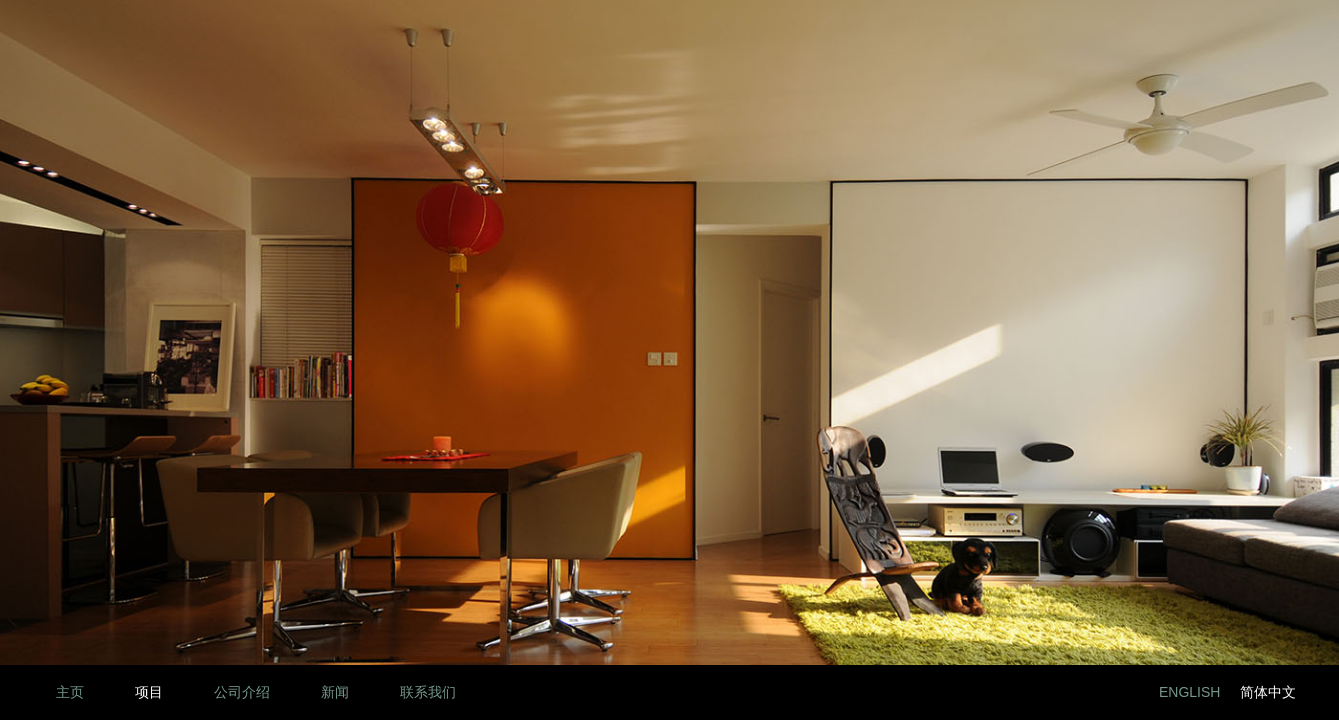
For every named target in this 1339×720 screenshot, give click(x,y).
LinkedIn (1021, 692)
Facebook (1066, 692)
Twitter (1111, 692)
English (1189, 692)
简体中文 (1268, 692)
